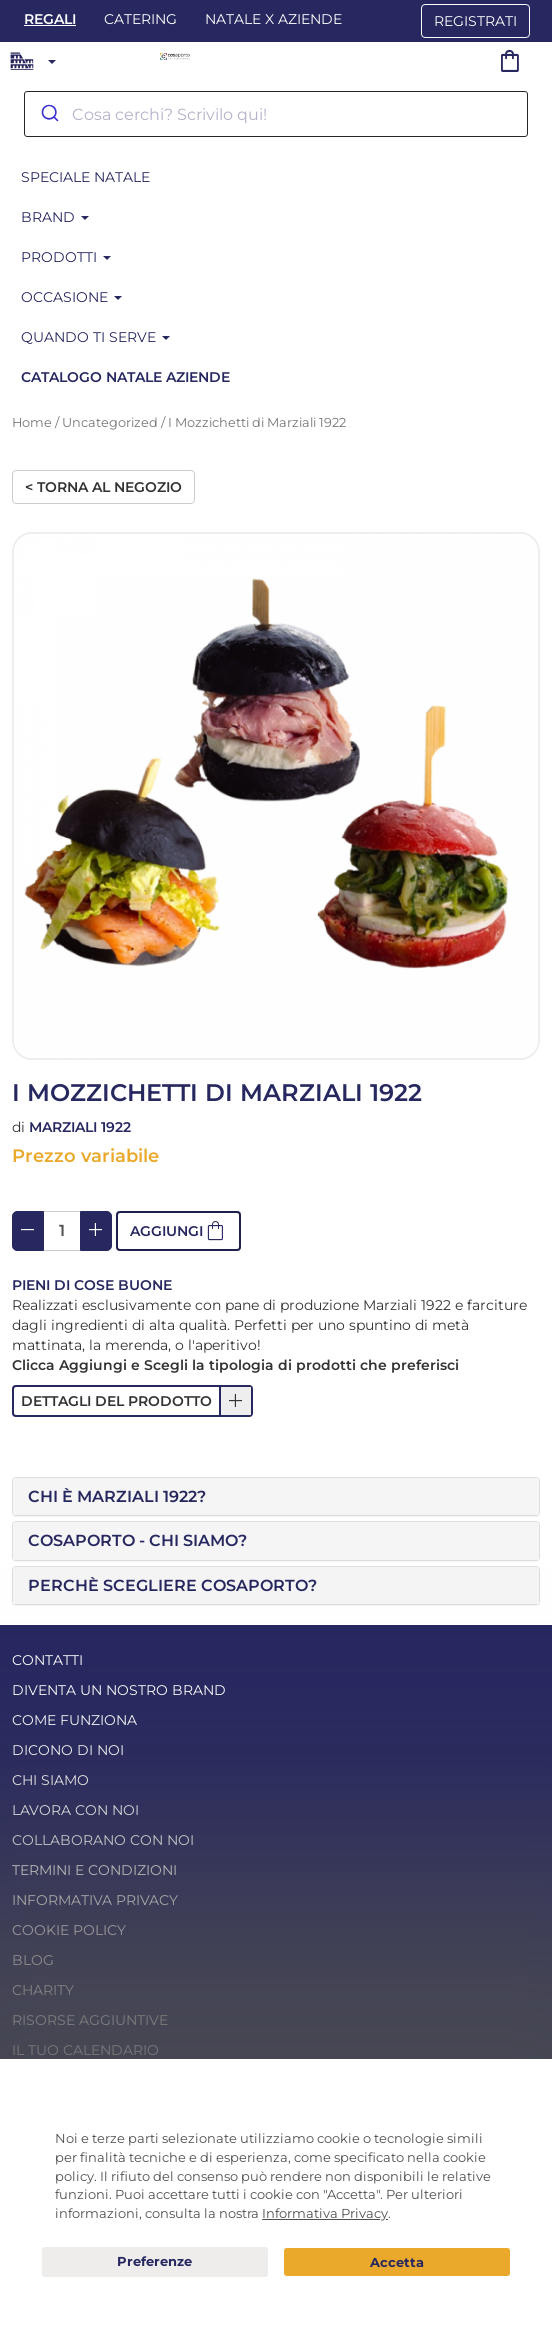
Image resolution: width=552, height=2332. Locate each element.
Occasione (71, 297)
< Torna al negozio (103, 487)
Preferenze (155, 2262)
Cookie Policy (69, 1930)
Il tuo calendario (85, 2050)
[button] (178, 1231)
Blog (33, 1960)
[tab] (276, 1497)
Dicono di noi (68, 1750)
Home (32, 422)
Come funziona (74, 1720)
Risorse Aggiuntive (90, 2020)
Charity (43, 1990)
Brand (55, 217)
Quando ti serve (95, 337)
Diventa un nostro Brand (119, 1690)
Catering (140, 19)
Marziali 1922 (80, 1127)
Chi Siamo (50, 1780)
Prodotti (66, 257)
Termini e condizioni (94, 1870)
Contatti (47, 1660)
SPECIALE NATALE (85, 177)
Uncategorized (110, 422)
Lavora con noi (75, 1810)
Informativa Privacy (95, 1900)
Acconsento (397, 2262)
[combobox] (276, 114)
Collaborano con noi (103, 1840)
